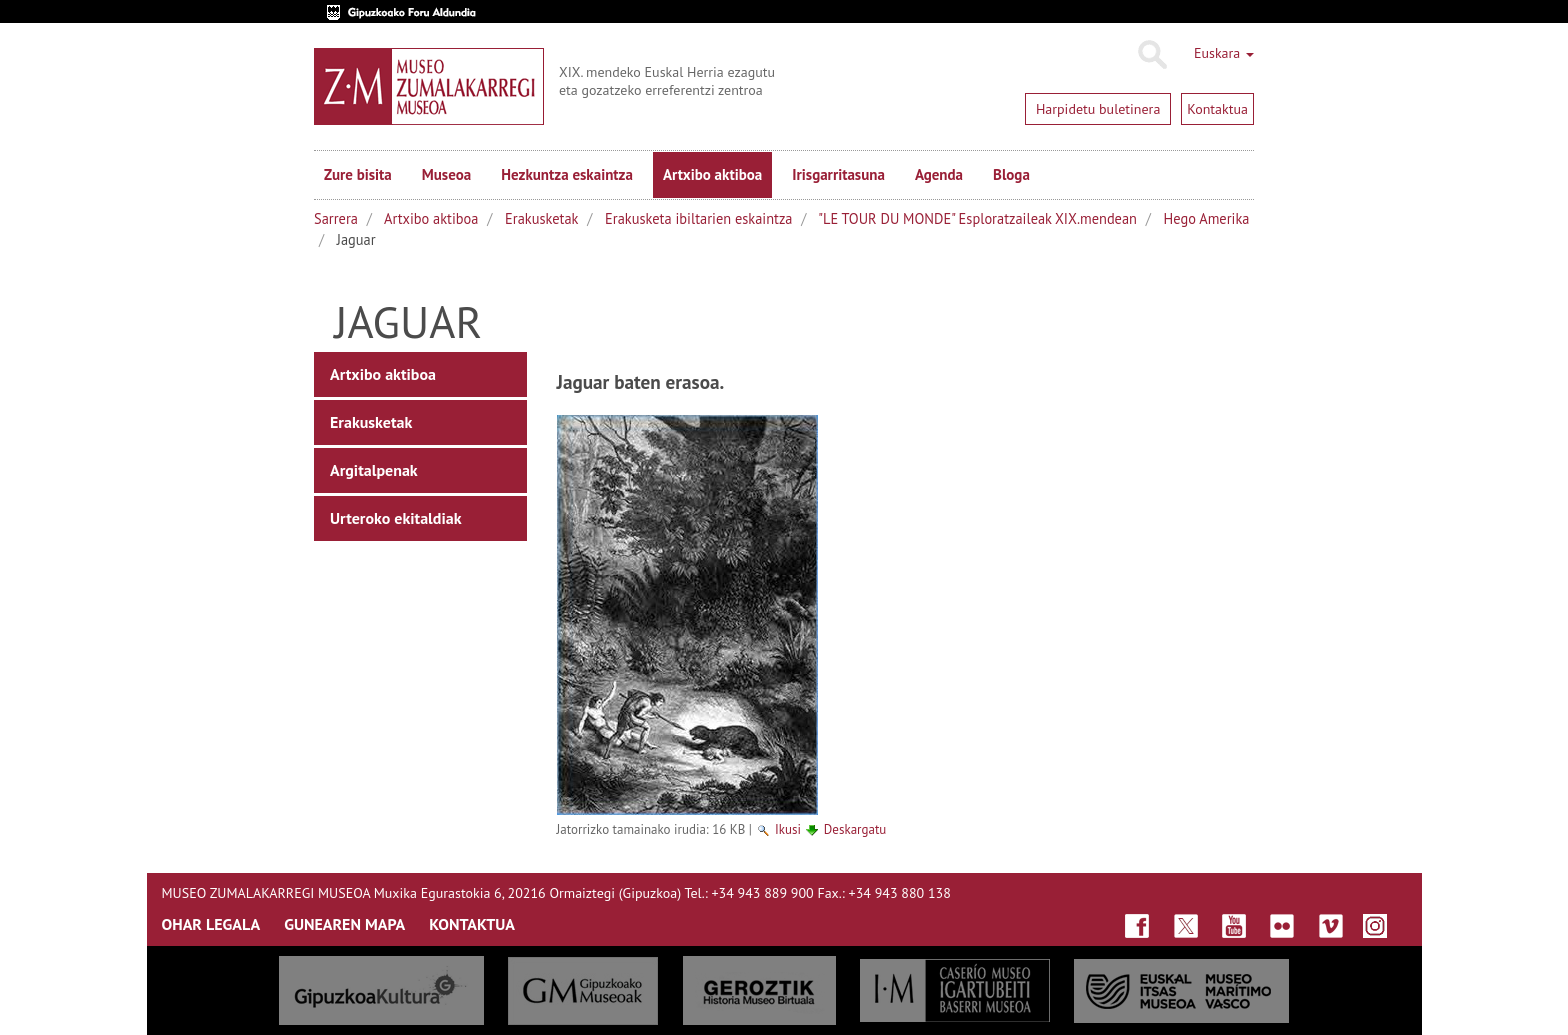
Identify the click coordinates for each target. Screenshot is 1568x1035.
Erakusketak (541, 218)
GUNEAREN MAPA (344, 924)
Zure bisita (358, 174)
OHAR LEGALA (211, 924)
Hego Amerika (1207, 218)
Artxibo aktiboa (712, 174)
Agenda (939, 174)
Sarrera (336, 218)
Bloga (1011, 174)
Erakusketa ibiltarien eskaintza (698, 218)
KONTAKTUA (472, 924)
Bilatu (1151, 55)
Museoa (446, 174)
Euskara (1224, 53)
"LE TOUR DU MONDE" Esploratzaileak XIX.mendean (977, 218)
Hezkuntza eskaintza (567, 174)
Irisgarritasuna (838, 174)
